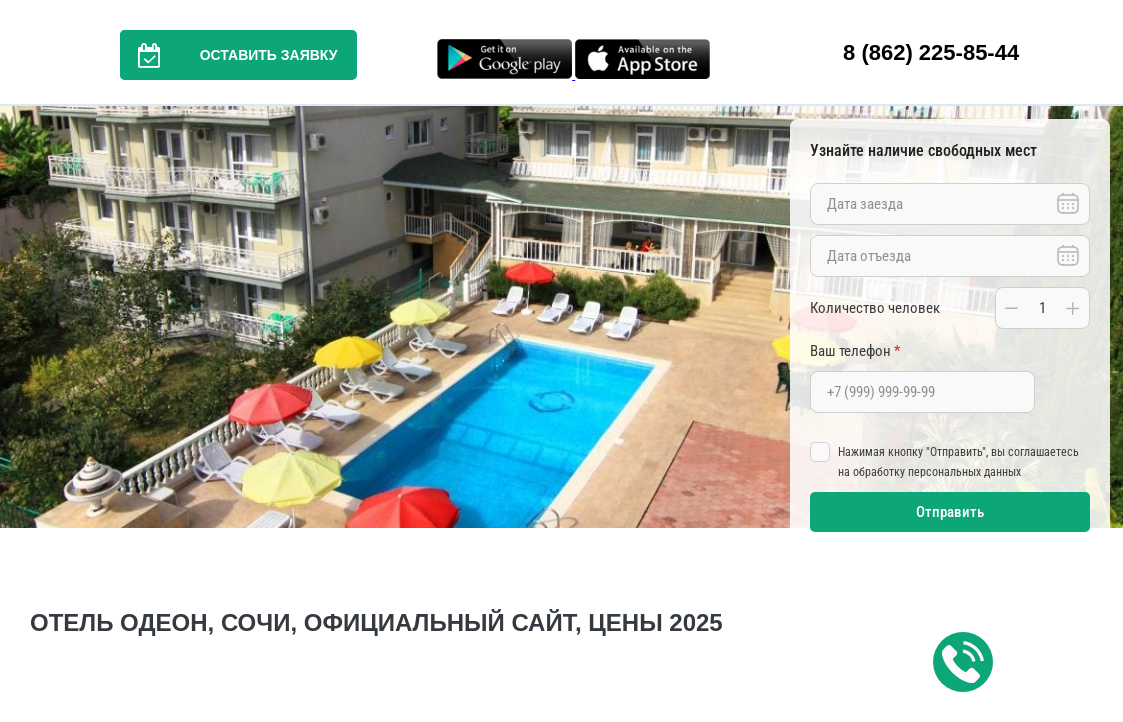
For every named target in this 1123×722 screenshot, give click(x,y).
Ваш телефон (855, 351)
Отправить (950, 512)
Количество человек (875, 308)
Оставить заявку (229, 55)
